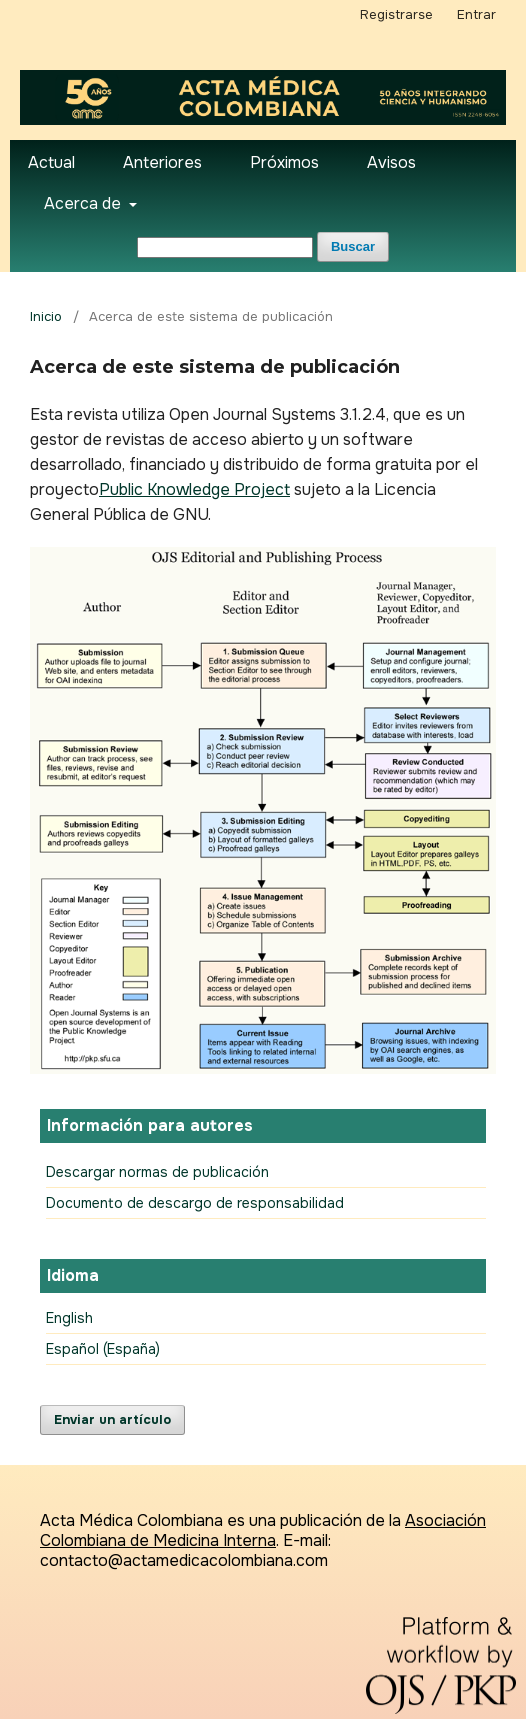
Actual (51, 162)
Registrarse (396, 14)
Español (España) (103, 1349)
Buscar (353, 246)
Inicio (46, 316)
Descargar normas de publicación (157, 1172)
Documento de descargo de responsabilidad (195, 1203)
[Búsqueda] (225, 247)
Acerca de (84, 203)
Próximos (284, 162)
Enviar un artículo (112, 1419)
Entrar (476, 14)
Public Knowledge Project (194, 489)
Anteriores (162, 162)
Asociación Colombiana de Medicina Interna (263, 1530)
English (69, 1318)
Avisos (391, 162)
